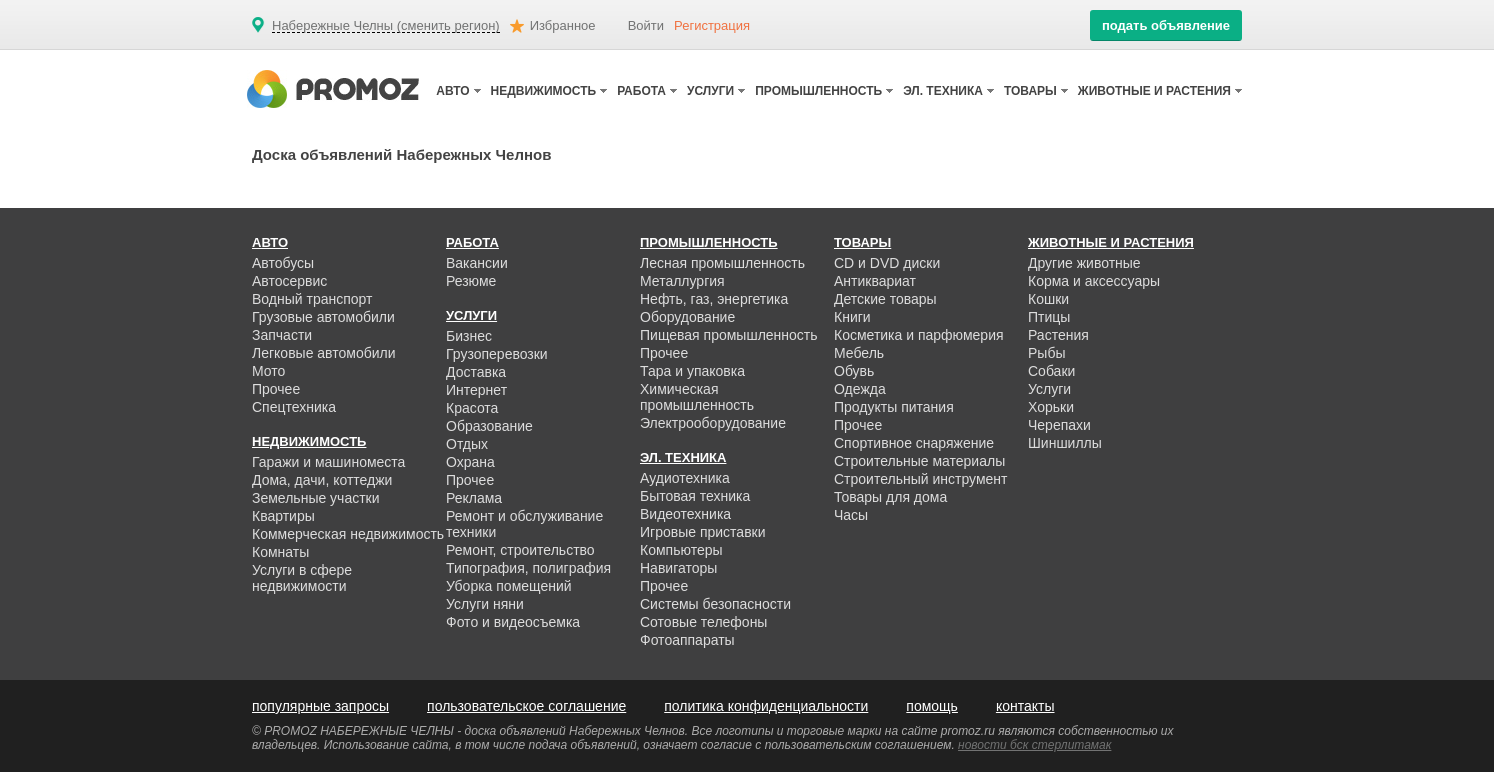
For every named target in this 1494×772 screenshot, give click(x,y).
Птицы (1049, 317)
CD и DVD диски (887, 263)
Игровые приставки (703, 532)
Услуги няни (485, 604)
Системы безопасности (715, 604)
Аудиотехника (685, 478)
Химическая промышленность (697, 397)
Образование (489, 426)
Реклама (474, 498)
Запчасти (282, 335)
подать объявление (1166, 25)
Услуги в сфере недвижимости (302, 578)
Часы (851, 515)
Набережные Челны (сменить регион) (386, 26)
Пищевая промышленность (729, 335)
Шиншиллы (1065, 443)
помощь (932, 706)
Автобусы (283, 263)
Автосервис (289, 281)
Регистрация (712, 25)
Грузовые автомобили (323, 317)
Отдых (467, 444)
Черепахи (1059, 425)
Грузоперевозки (497, 354)
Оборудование (687, 317)
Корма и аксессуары (1094, 281)
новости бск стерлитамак (1034, 745)
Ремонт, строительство (520, 550)
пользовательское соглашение (526, 706)
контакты (1025, 706)
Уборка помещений (509, 586)
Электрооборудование (713, 423)
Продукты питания (894, 407)
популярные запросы (320, 706)
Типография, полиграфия (528, 568)
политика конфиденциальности (766, 706)
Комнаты (280, 552)
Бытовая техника (695, 496)
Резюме (471, 281)
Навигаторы (678, 568)
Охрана (470, 462)
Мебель (859, 353)
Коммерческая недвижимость (348, 534)
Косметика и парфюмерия (919, 335)
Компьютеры (681, 550)
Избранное (563, 25)
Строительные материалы (919, 461)
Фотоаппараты (687, 640)
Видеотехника (685, 514)
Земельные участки (316, 498)
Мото (268, 371)
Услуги (1049, 389)
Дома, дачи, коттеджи (322, 480)
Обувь (854, 371)
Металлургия (682, 281)
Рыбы (1046, 353)
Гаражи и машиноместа (328, 462)
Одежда (860, 389)
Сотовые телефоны (703, 622)
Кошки (1048, 299)
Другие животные (1084, 263)
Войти (646, 25)
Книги (852, 317)
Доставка (476, 372)
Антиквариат (875, 281)
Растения (1058, 335)
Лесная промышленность (722, 263)
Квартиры (283, 516)
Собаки (1051, 371)
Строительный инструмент (920, 479)
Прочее (276, 389)
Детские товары (885, 299)
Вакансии (477, 263)
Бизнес (469, 336)
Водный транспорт (312, 299)
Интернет (476, 390)
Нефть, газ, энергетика (714, 299)
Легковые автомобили (324, 353)
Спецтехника (294, 407)
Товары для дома (890, 497)
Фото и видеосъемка (513, 622)
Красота (472, 408)
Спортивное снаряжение (914, 443)
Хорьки (1051, 407)
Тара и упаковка (692, 371)
